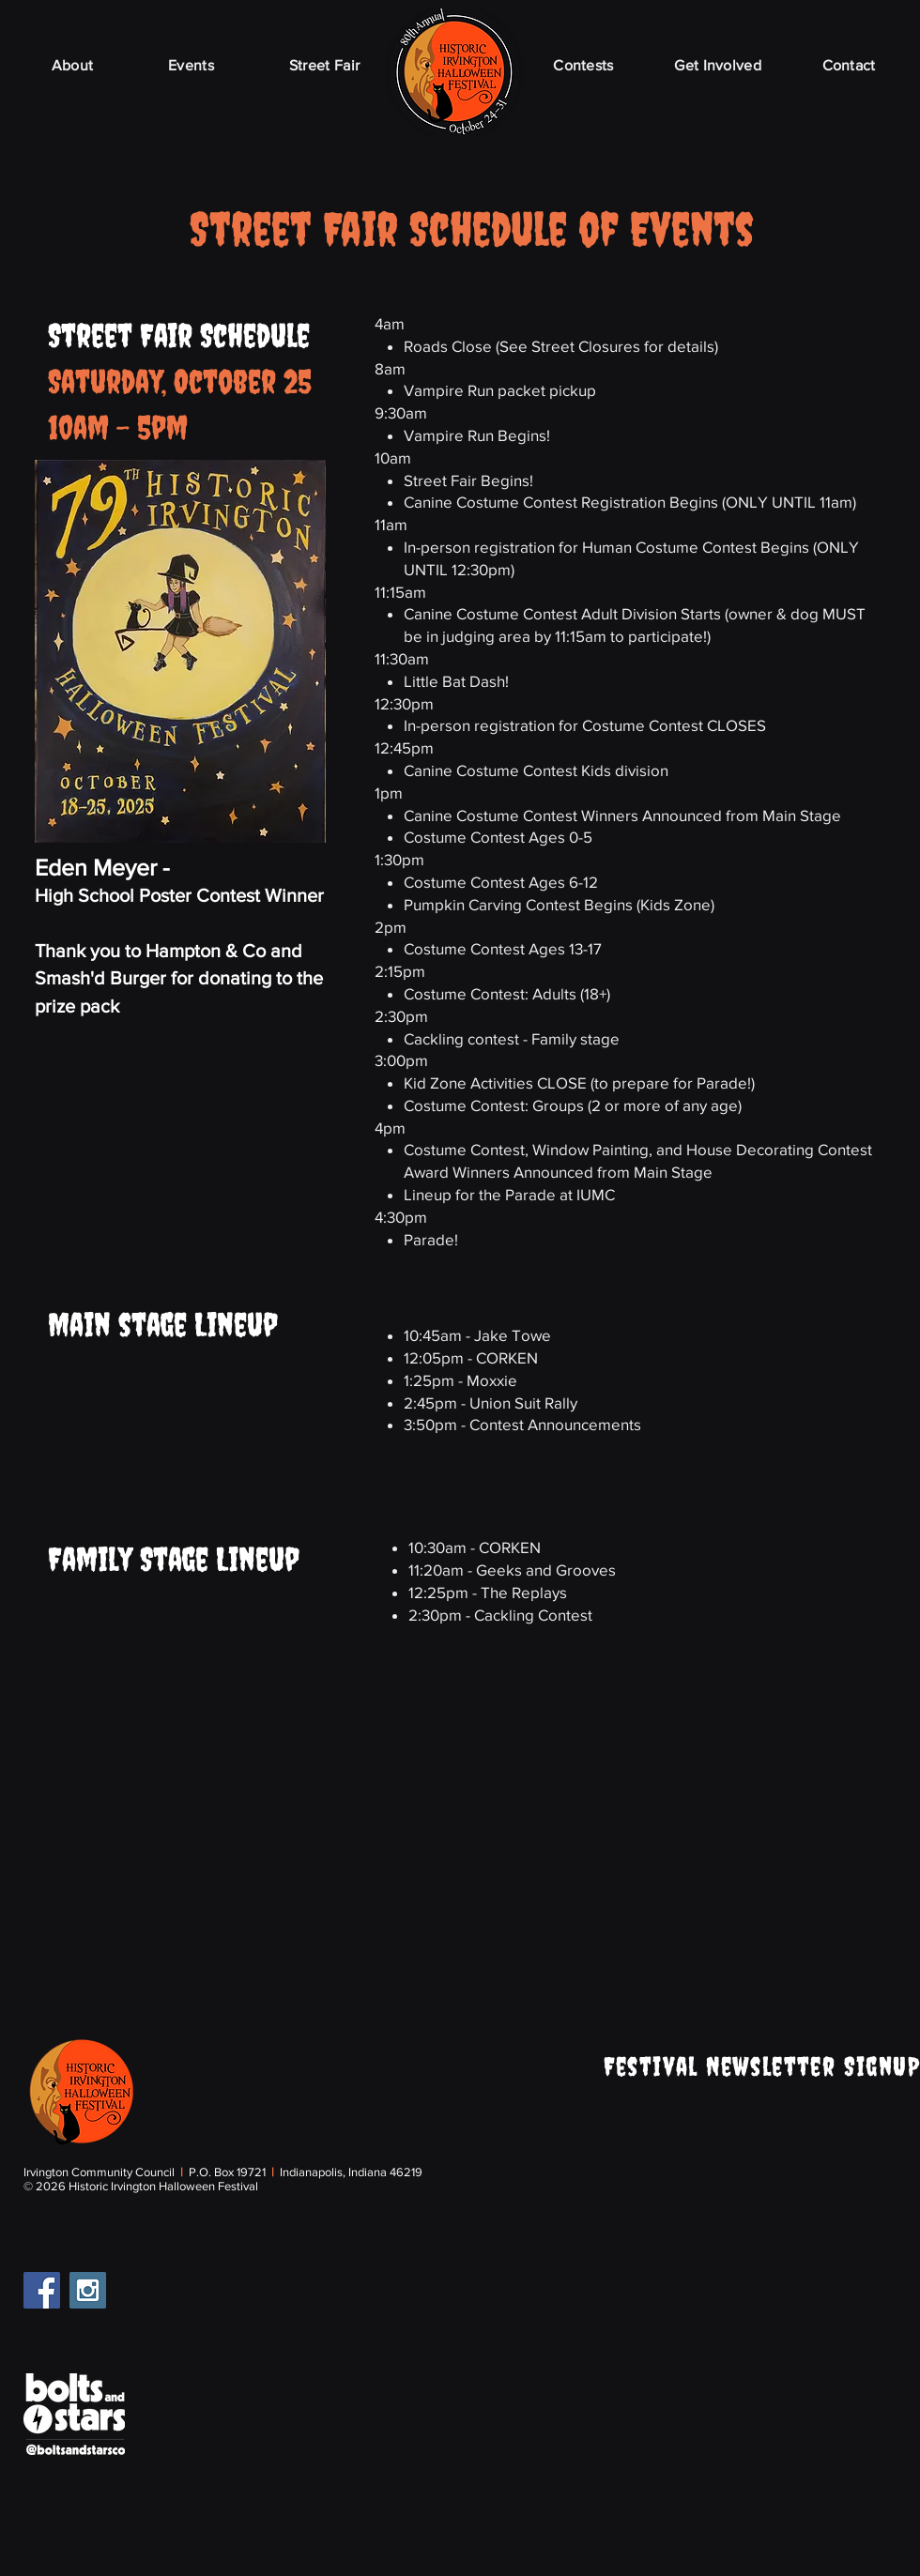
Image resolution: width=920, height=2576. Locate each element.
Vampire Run (449, 390)
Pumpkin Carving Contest (492, 904)
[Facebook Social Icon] (41, 2290)
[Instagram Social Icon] (87, 2290)
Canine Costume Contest (492, 502)
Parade (429, 1239)
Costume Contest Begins (722, 547)
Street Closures (585, 346)
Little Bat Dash (454, 681)
